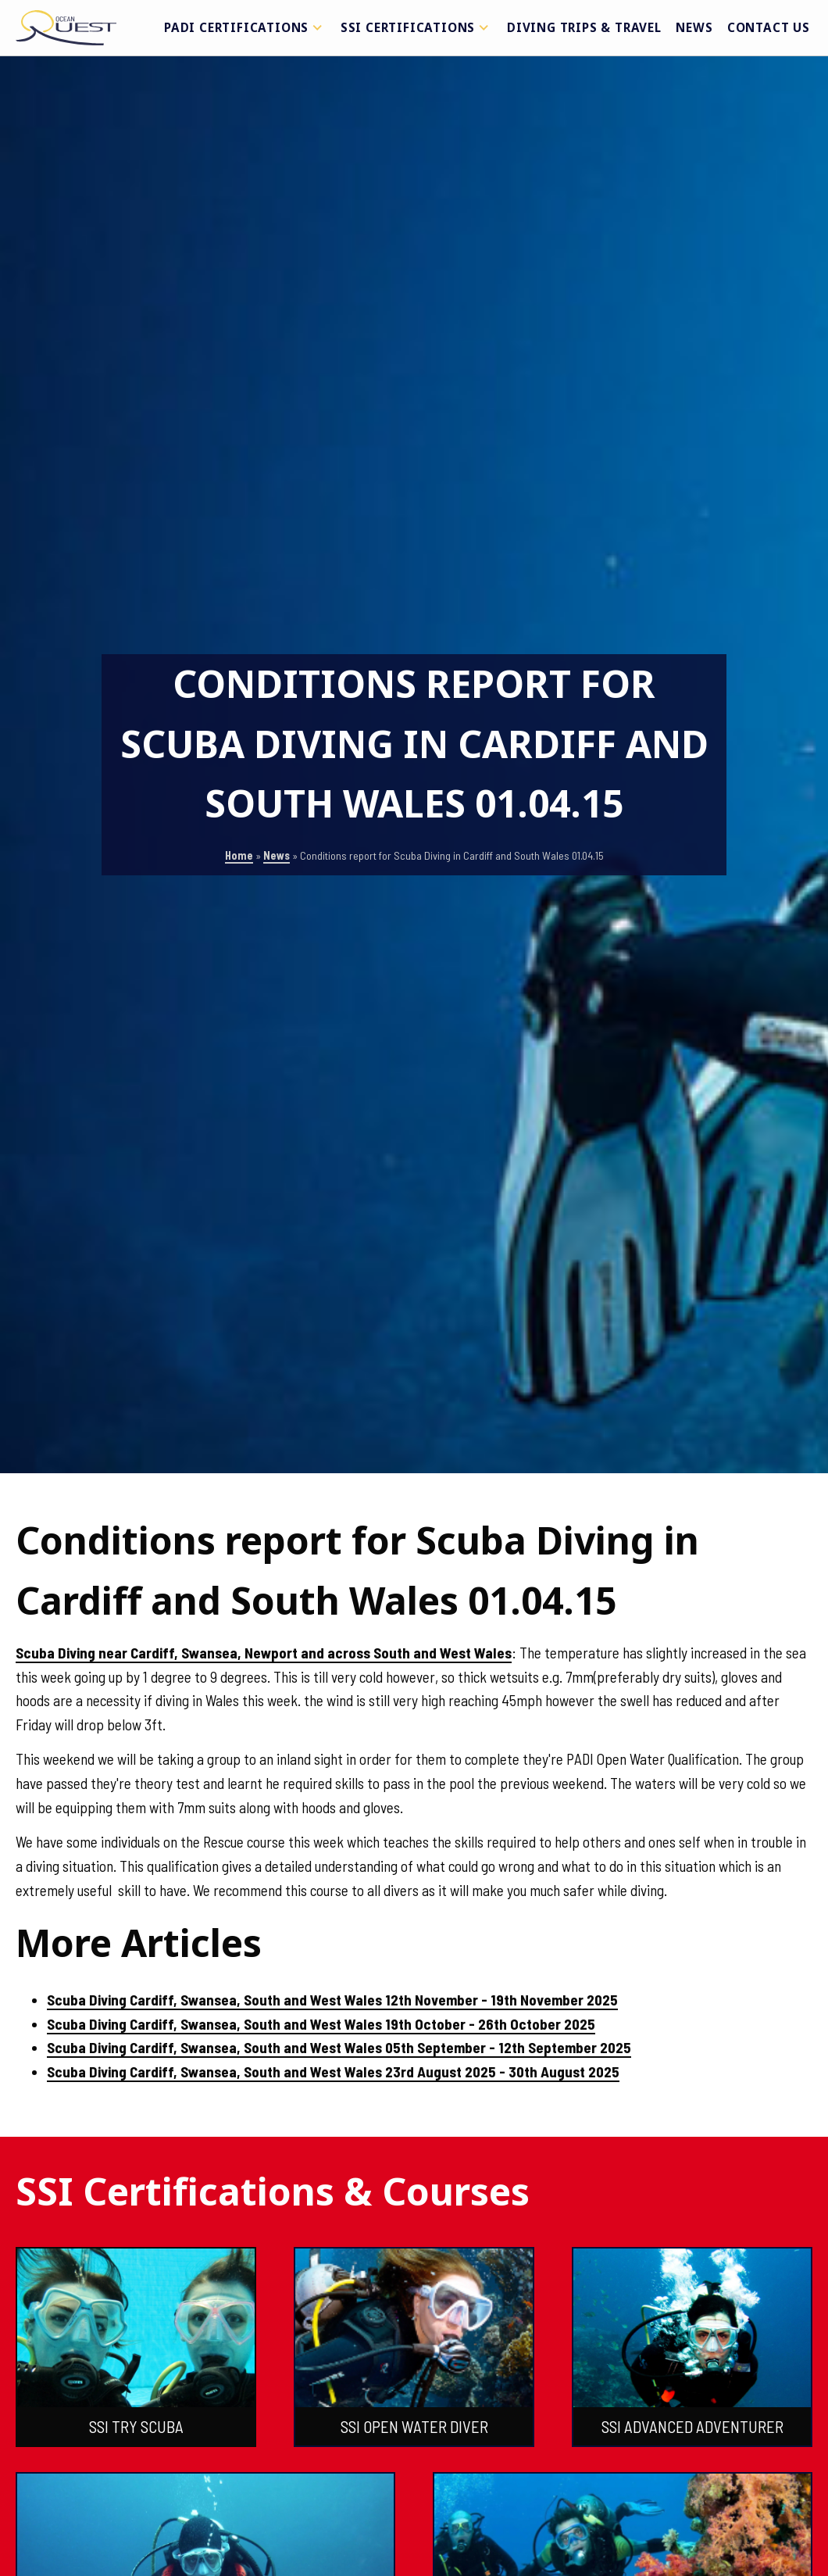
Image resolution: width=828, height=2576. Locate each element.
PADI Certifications (245, 27)
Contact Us (768, 27)
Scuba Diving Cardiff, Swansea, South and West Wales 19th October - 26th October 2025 (321, 2024)
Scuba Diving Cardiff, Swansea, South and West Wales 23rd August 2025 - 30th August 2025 (333, 2071)
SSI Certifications (417, 27)
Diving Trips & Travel (584, 27)
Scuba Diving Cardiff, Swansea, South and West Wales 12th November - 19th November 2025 (332, 2000)
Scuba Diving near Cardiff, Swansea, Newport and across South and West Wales (264, 1653)
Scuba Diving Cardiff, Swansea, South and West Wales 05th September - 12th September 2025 (339, 2047)
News (694, 27)
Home (239, 855)
